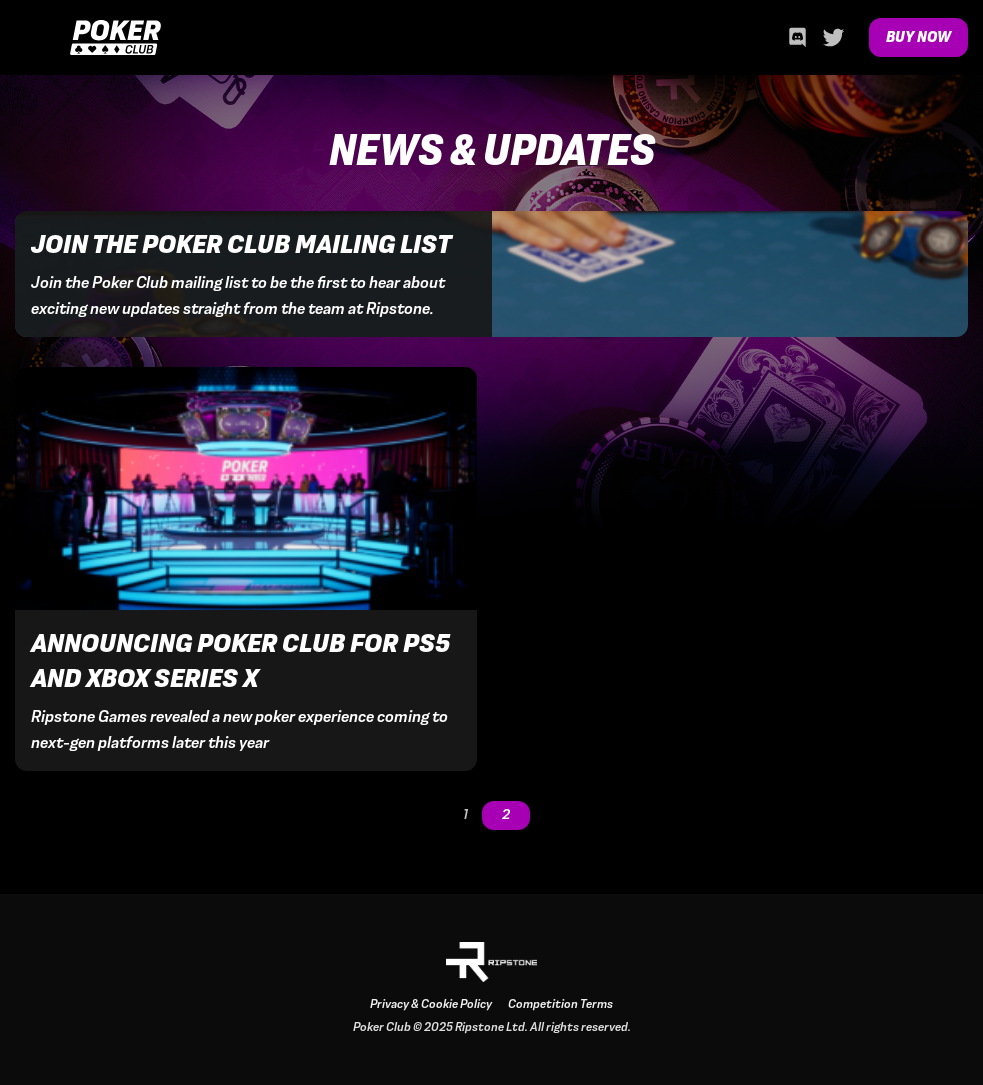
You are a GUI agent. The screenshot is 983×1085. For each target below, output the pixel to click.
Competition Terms (560, 1004)
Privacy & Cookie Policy (431, 1004)
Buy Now (918, 37)
